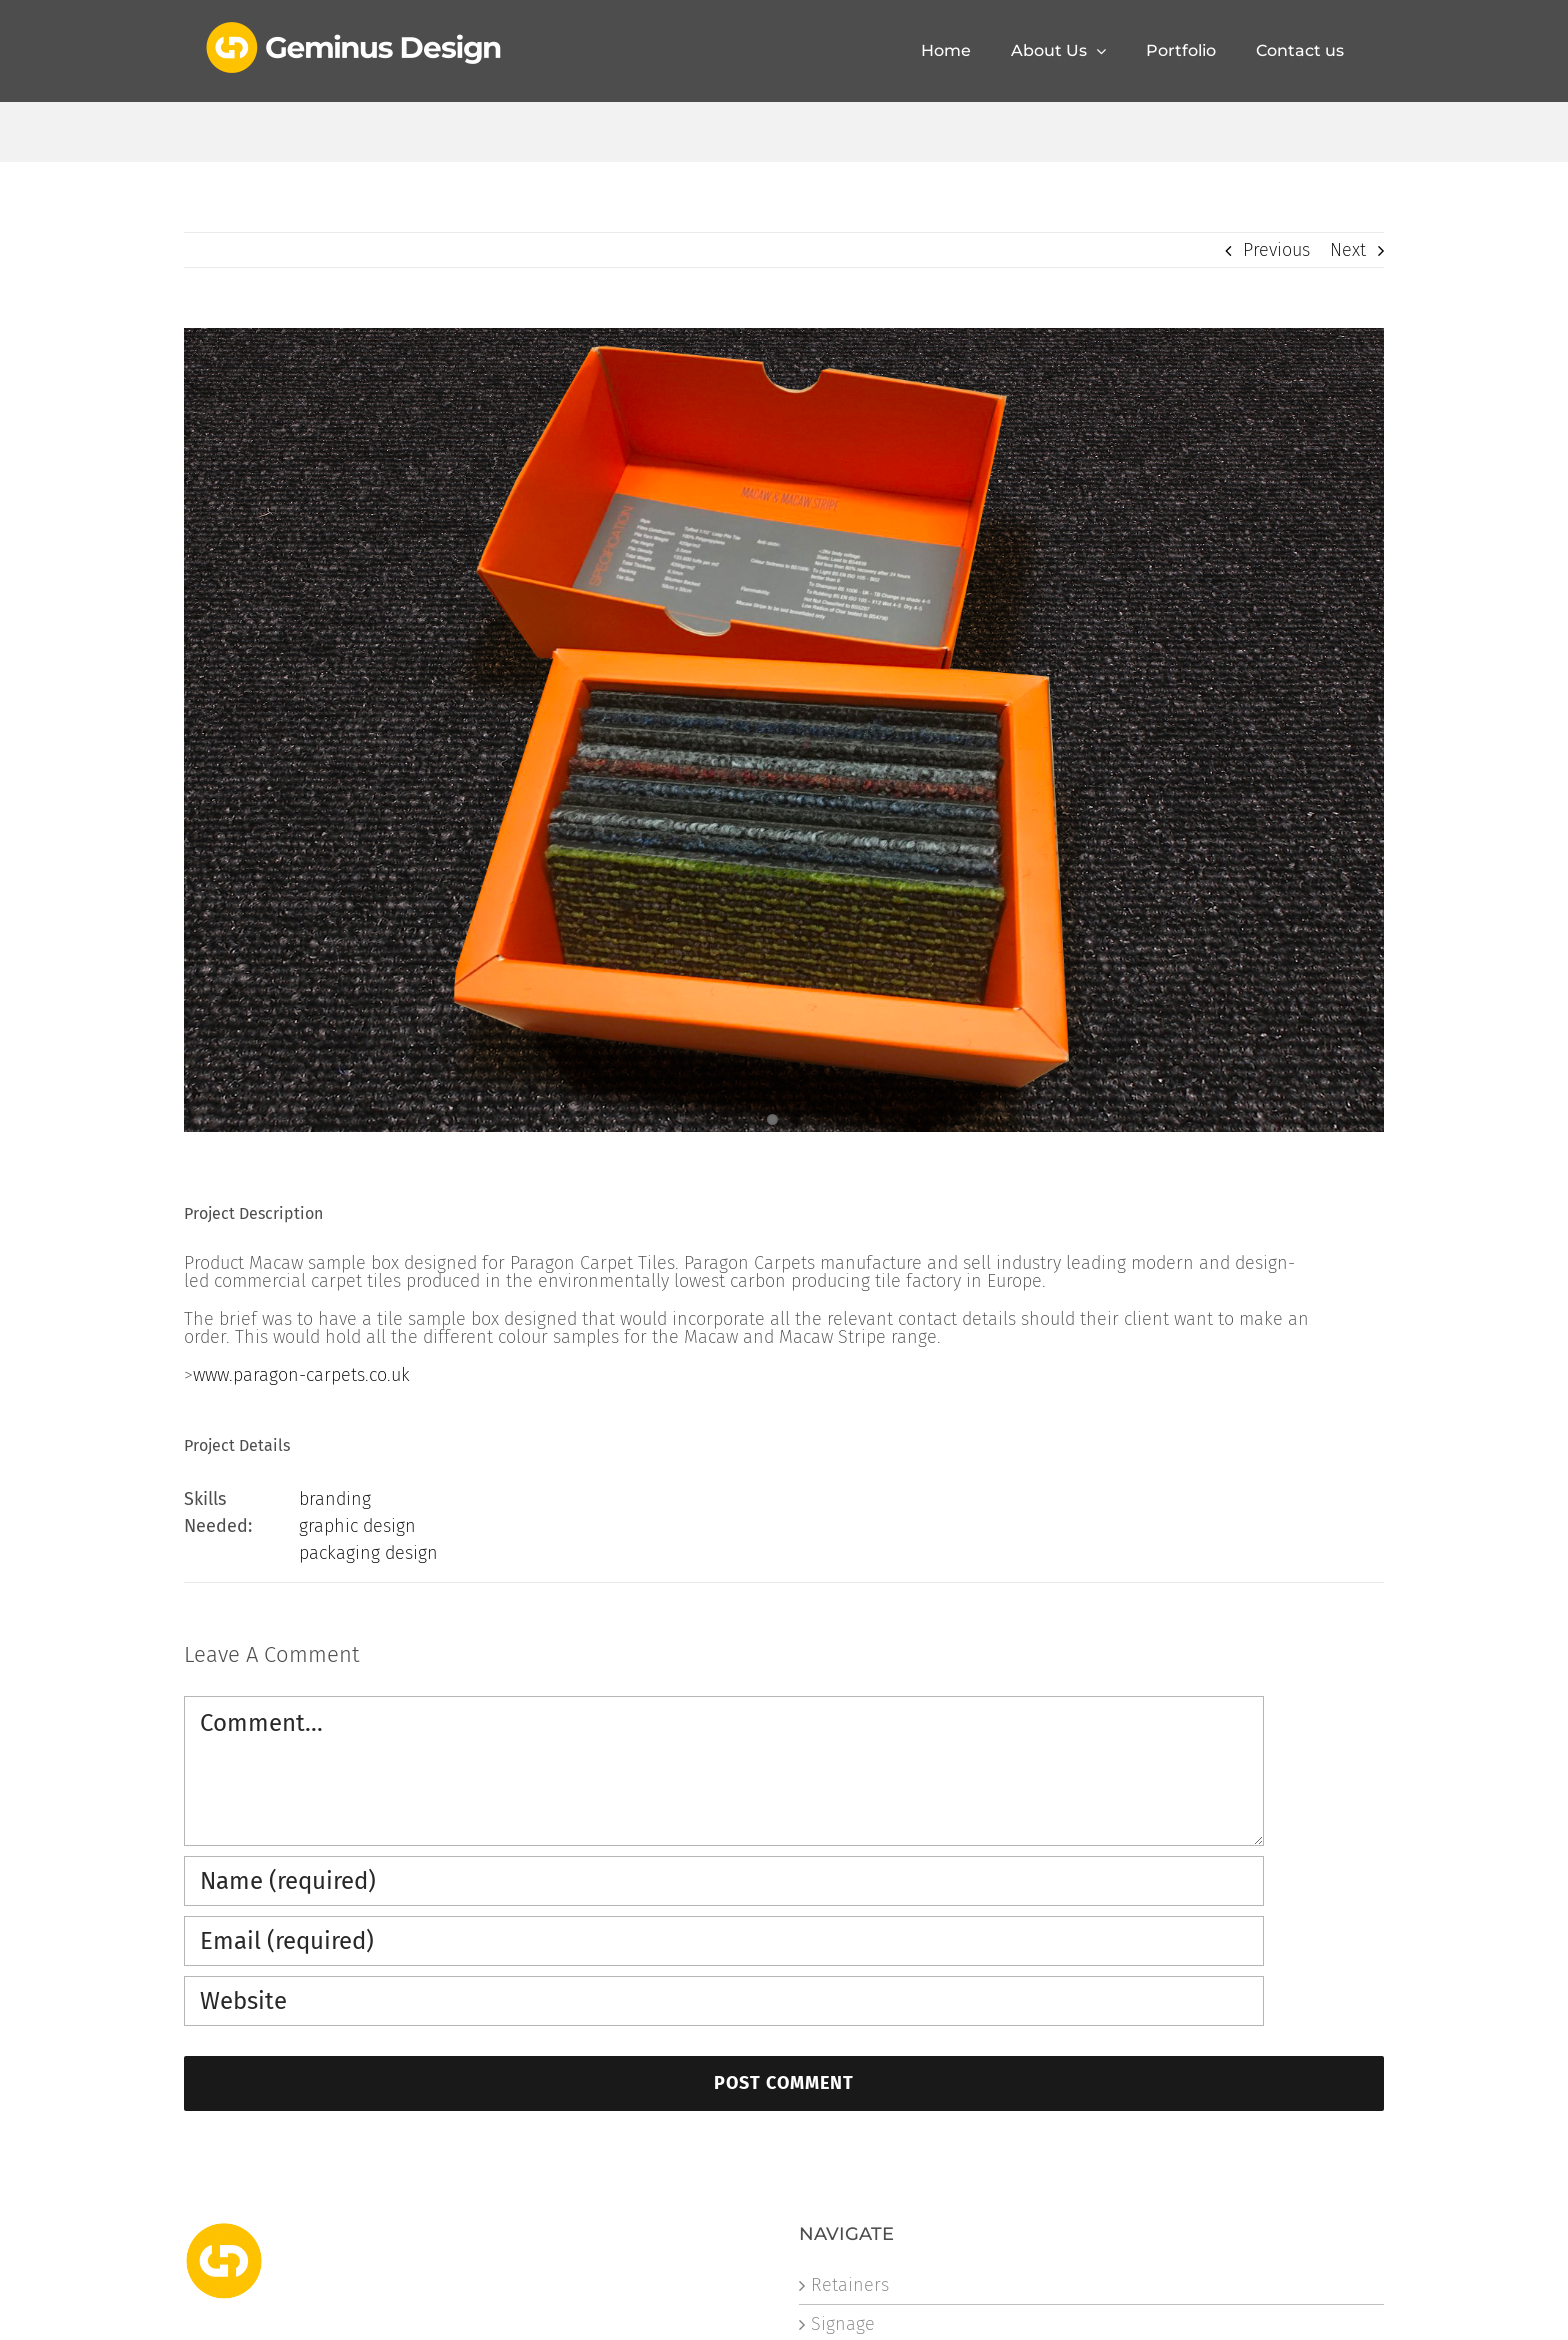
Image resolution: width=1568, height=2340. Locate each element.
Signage (843, 2324)
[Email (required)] (724, 1941)
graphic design (357, 1526)
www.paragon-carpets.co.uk (301, 1375)
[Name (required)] (724, 1881)
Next (1348, 250)
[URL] (724, 2001)
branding (335, 1499)
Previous (1276, 250)
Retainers (850, 2285)
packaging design (368, 1553)
